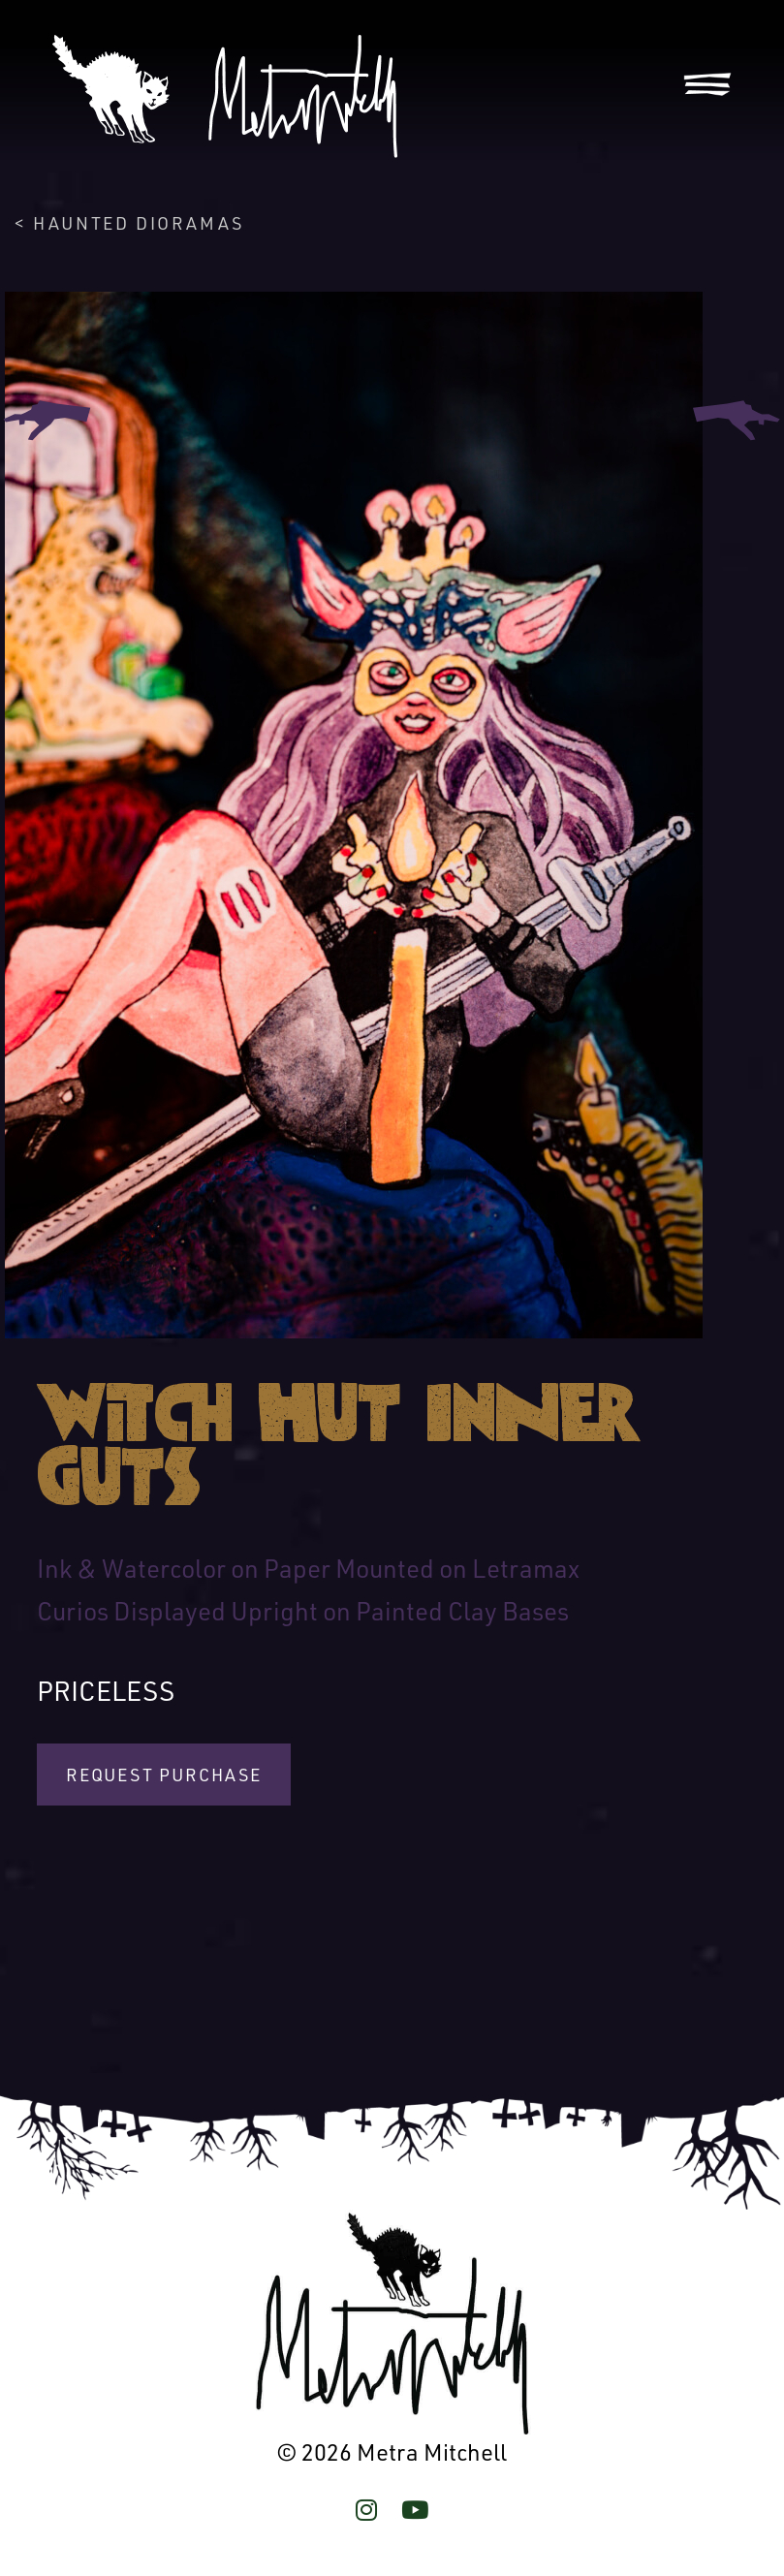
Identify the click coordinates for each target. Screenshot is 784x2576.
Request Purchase (164, 1774)
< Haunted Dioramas (129, 223)
